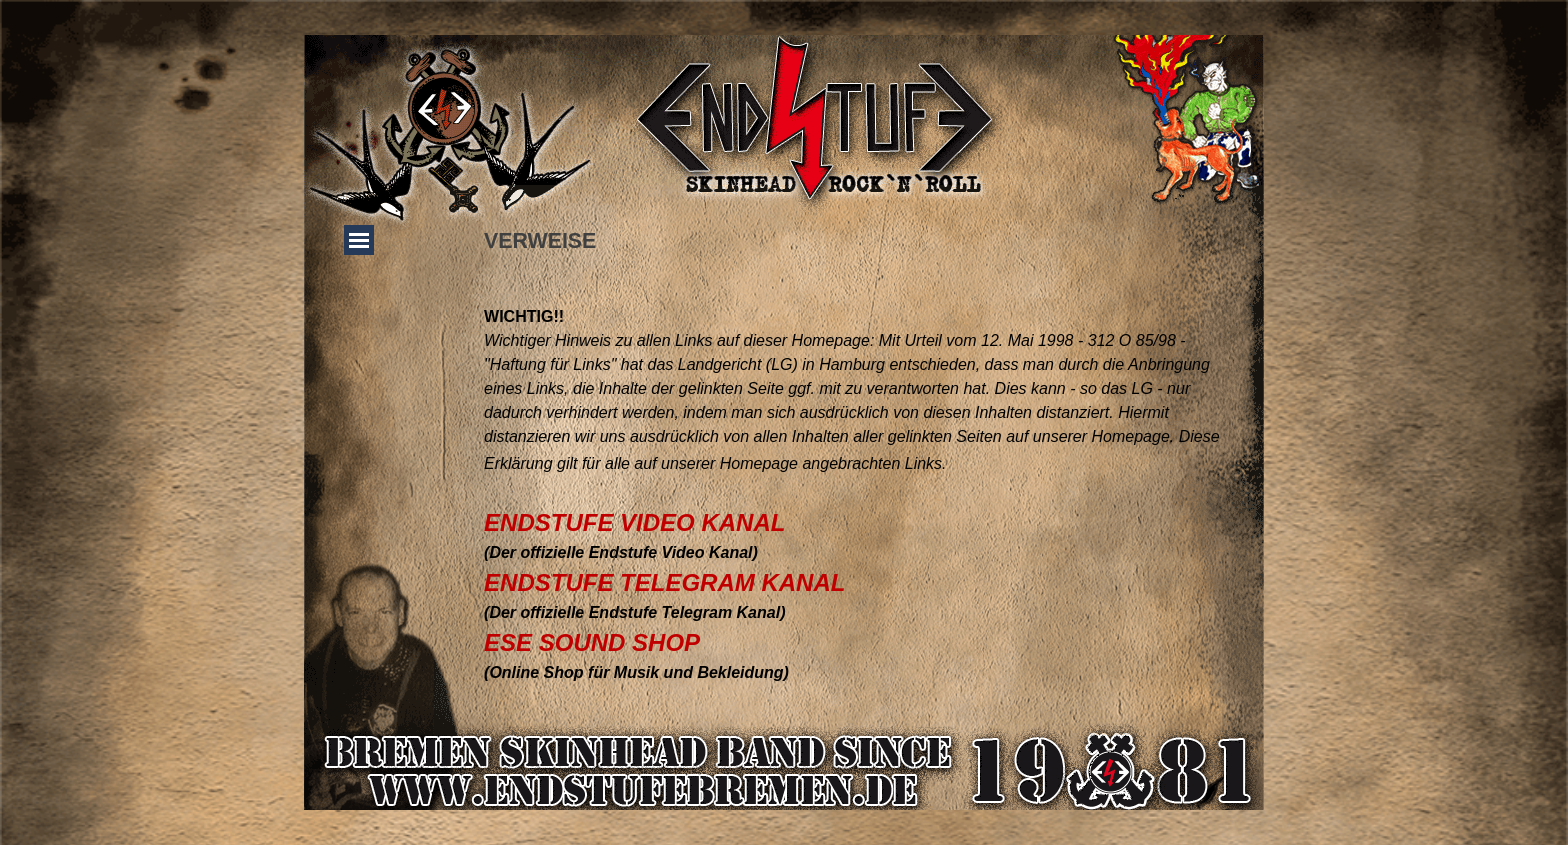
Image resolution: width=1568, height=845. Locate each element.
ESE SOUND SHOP (592, 642)
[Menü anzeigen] (359, 240)
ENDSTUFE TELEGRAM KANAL (664, 582)
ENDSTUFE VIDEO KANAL (634, 522)
